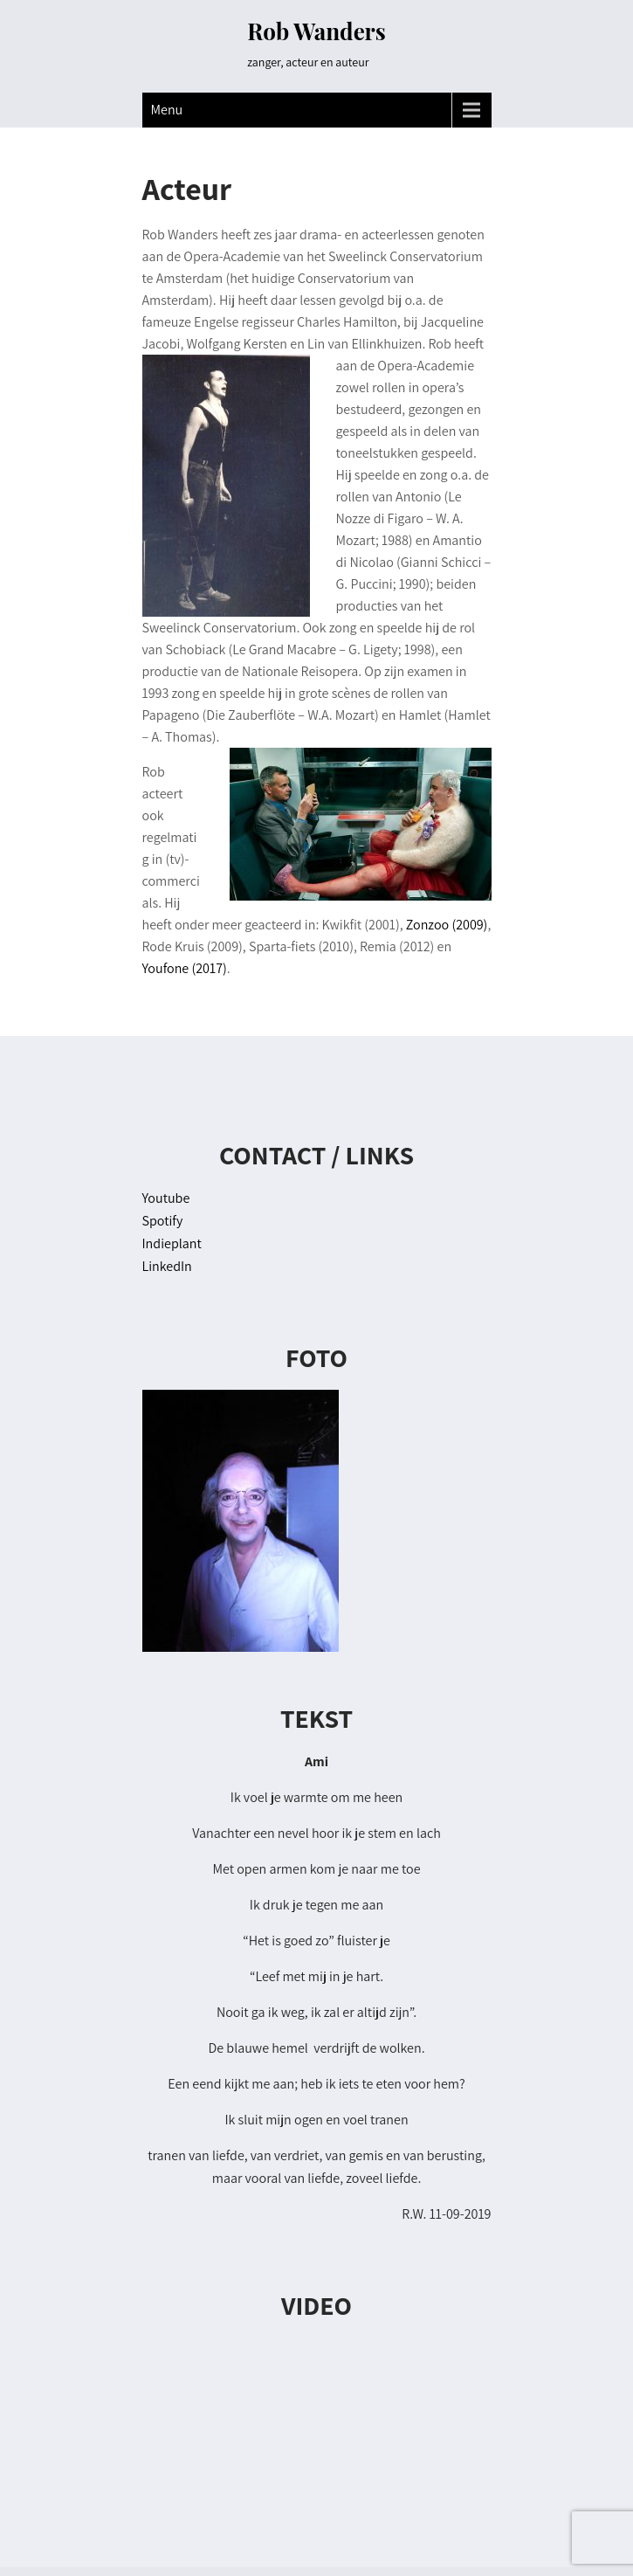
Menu (167, 109)
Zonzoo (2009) (447, 924)
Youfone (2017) (184, 968)
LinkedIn (167, 1266)
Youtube (166, 1198)
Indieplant (172, 1243)
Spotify (162, 1221)
